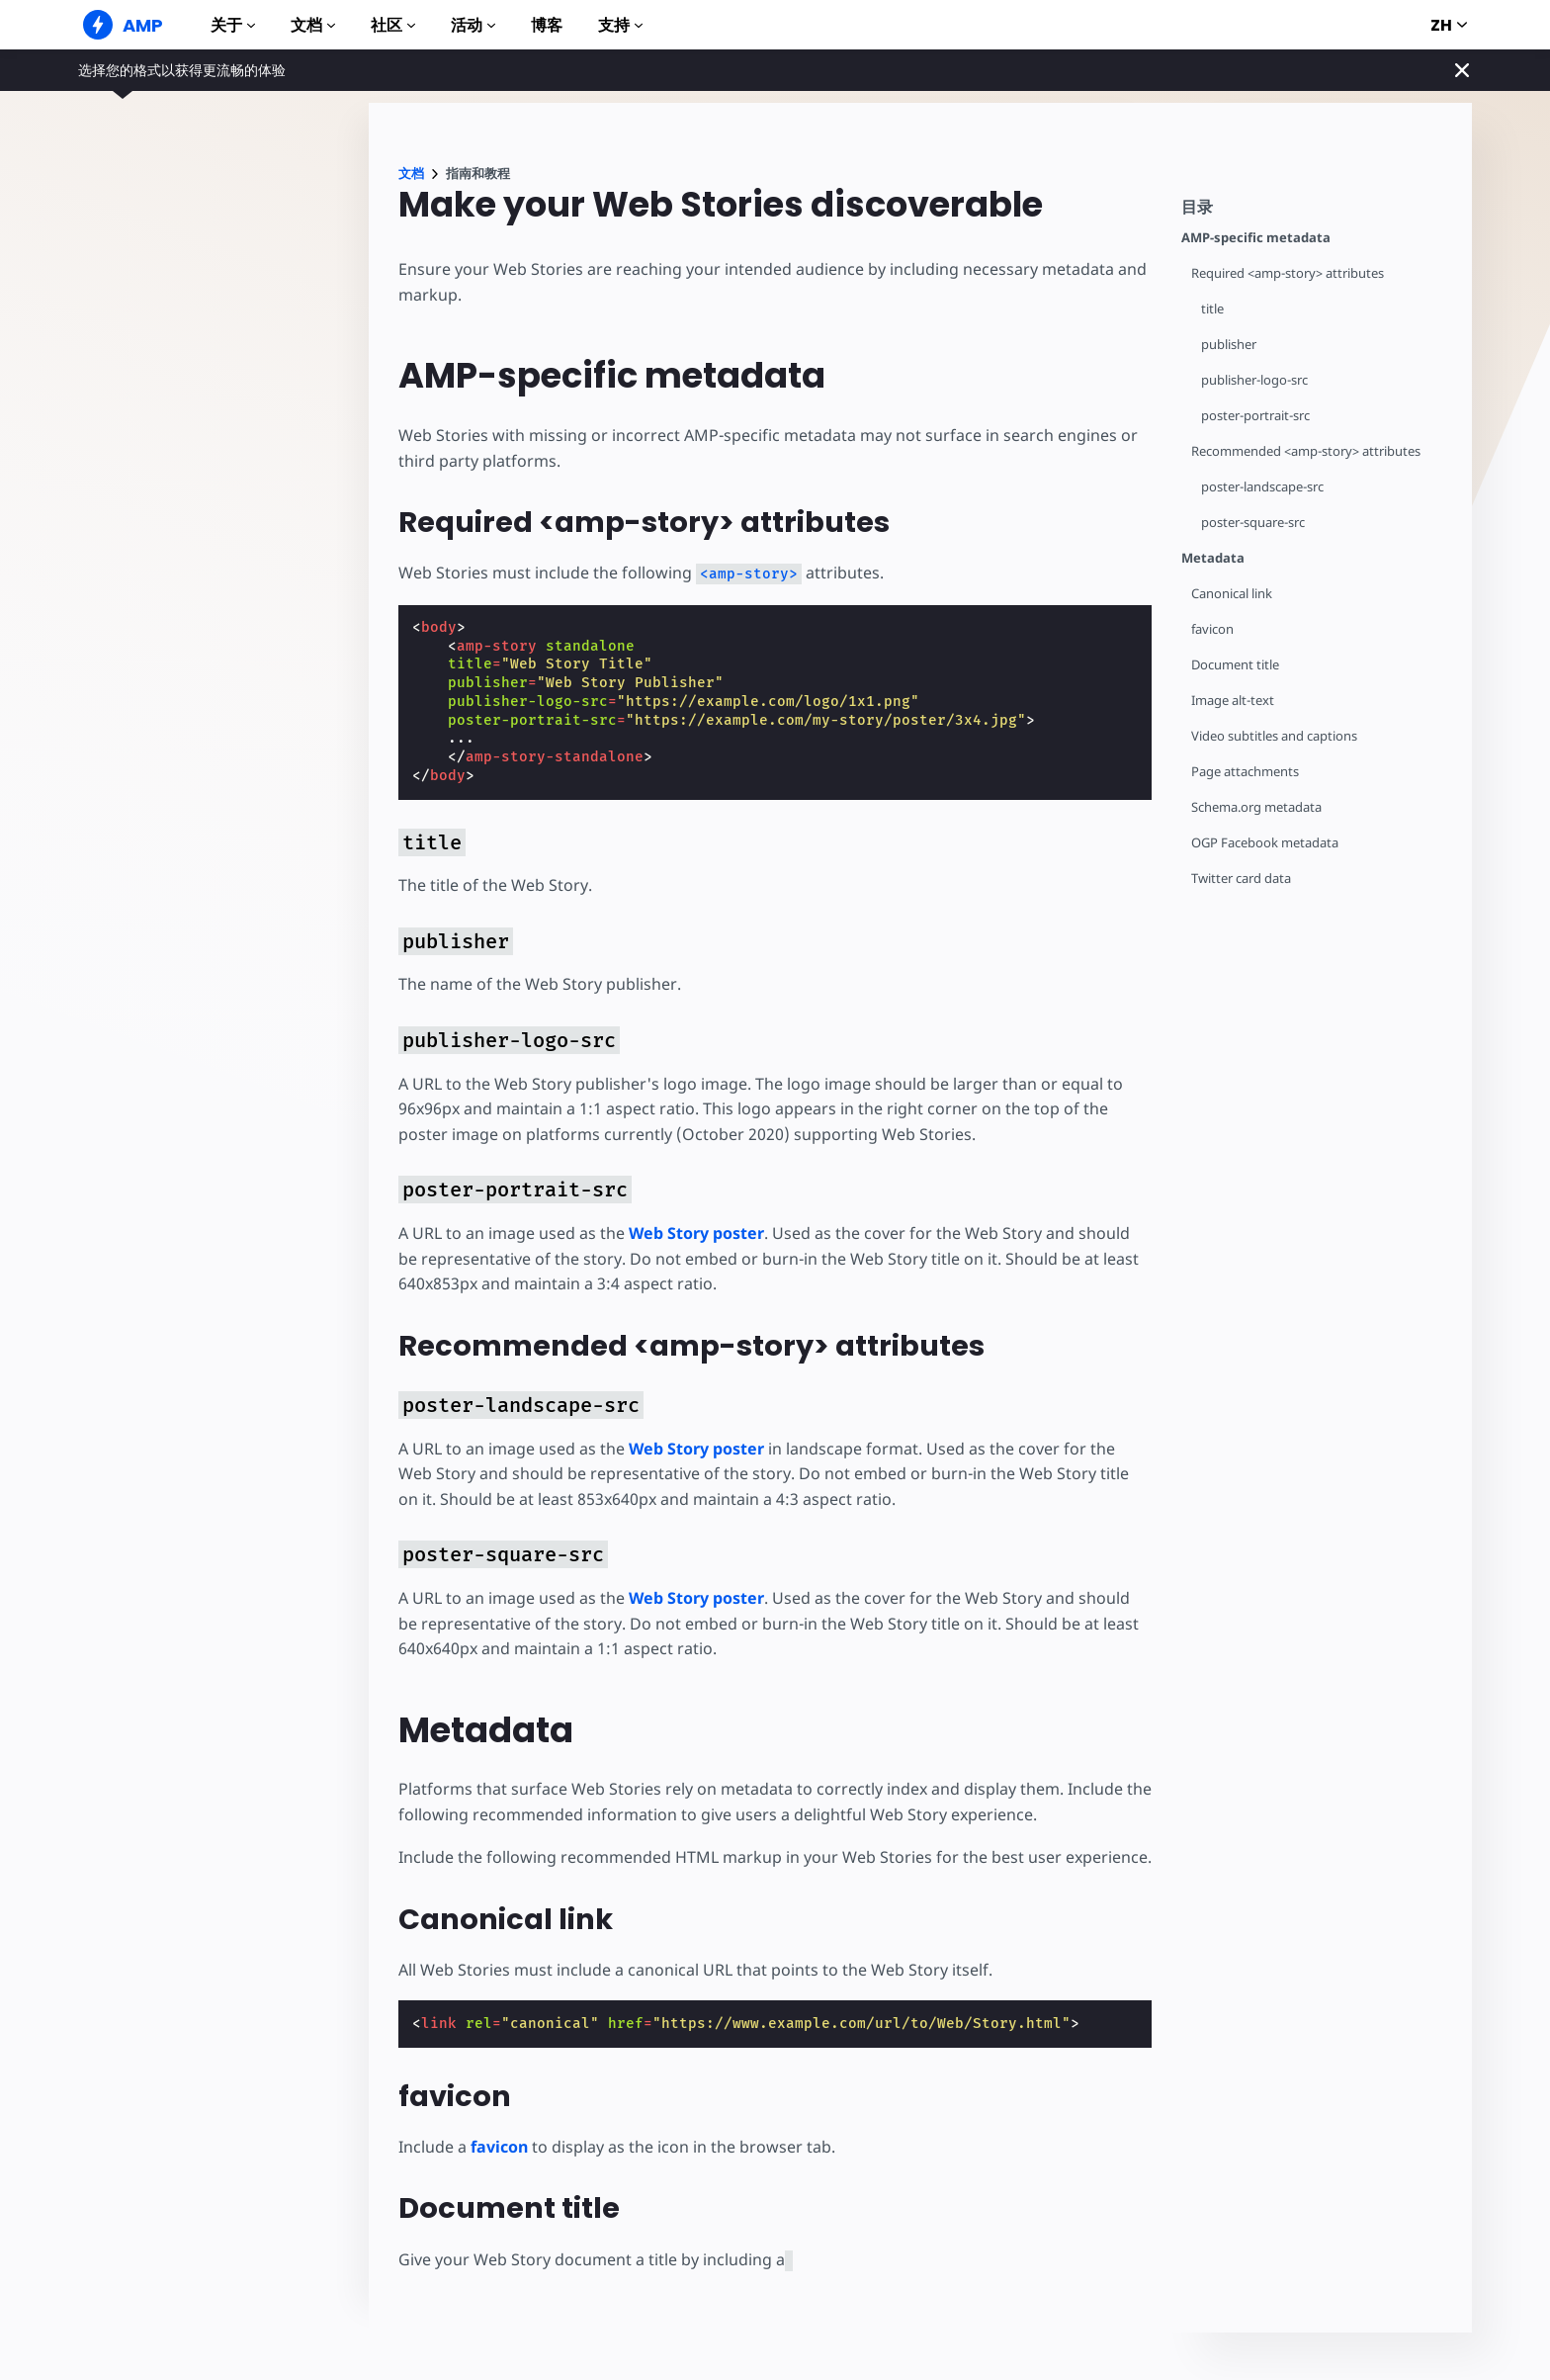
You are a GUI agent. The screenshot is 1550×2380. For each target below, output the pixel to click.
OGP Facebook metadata (1264, 843)
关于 (233, 25)
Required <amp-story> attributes (1287, 273)
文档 (313, 25)
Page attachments (1245, 771)
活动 (473, 25)
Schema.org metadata (1256, 807)
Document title (1235, 665)
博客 (546, 25)
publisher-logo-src (1254, 380)
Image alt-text (1232, 700)
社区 (393, 25)
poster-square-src (1253, 522)
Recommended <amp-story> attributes (1306, 451)
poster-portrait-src (1255, 415)
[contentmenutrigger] (1316, 212)
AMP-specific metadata (1256, 237)
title (1212, 309)
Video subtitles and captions (1274, 736)
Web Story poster (696, 1233)
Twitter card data (1241, 878)
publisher (1228, 344)
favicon (1212, 629)
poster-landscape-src (1262, 487)
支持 (620, 25)
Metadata (1213, 558)
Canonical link (1231, 593)
